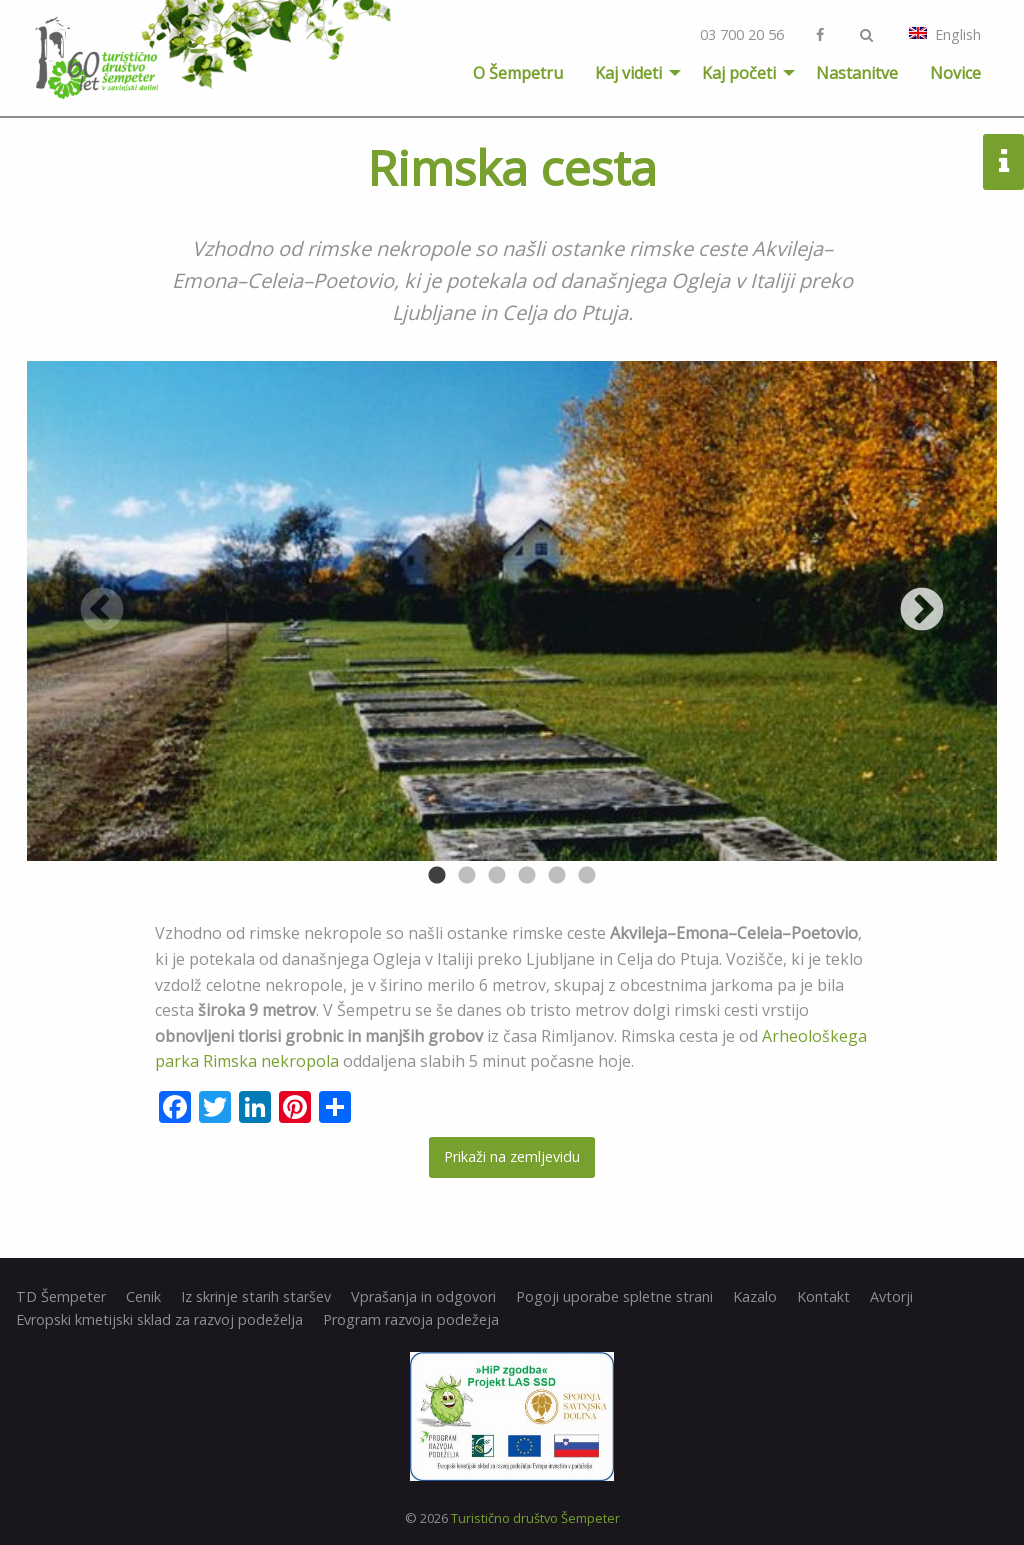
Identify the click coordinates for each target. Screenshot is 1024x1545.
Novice (955, 73)
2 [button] (467, 876)
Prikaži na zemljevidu (512, 1156)
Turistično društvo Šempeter (535, 1518)
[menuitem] (518, 73)
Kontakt (823, 1297)
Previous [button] (102, 611)
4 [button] (527, 876)
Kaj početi (739, 73)
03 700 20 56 (742, 34)
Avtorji (891, 1297)
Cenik (143, 1297)
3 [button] (497, 876)
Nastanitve (857, 73)
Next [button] (922, 611)
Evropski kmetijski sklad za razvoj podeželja (159, 1320)
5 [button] (557, 876)
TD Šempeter (61, 1297)
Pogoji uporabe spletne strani (614, 1297)
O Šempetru (518, 73)
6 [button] (587, 876)
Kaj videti (628, 73)
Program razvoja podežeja (411, 1320)
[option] (512, 611)
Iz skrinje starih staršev (256, 1297)
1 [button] (437, 876)
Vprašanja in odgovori (423, 1297)
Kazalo (755, 1297)
